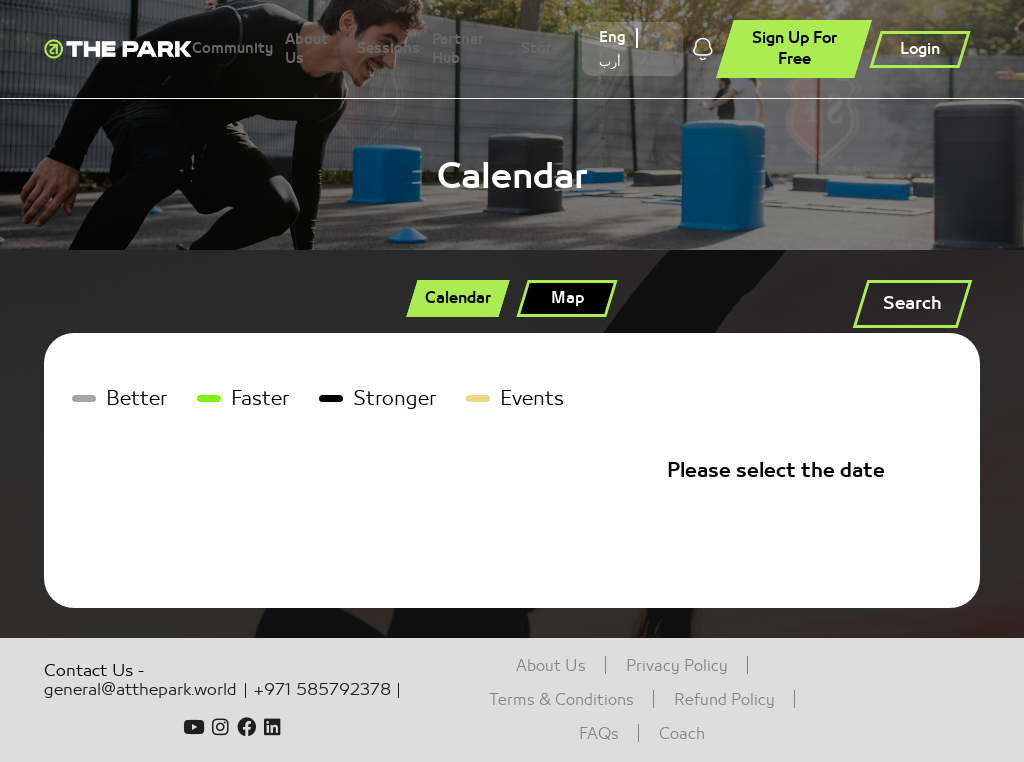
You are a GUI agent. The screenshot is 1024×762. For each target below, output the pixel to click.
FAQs (599, 734)
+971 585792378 (326, 690)
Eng (612, 37)
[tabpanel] (512, 470)
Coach (682, 734)
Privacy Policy (677, 666)
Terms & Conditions (561, 700)
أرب (610, 61)
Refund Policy (724, 700)
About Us (306, 49)
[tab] (457, 298)
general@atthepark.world (140, 690)
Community (232, 48)
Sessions (388, 48)
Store (540, 48)
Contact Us (88, 670)
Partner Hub (458, 49)
